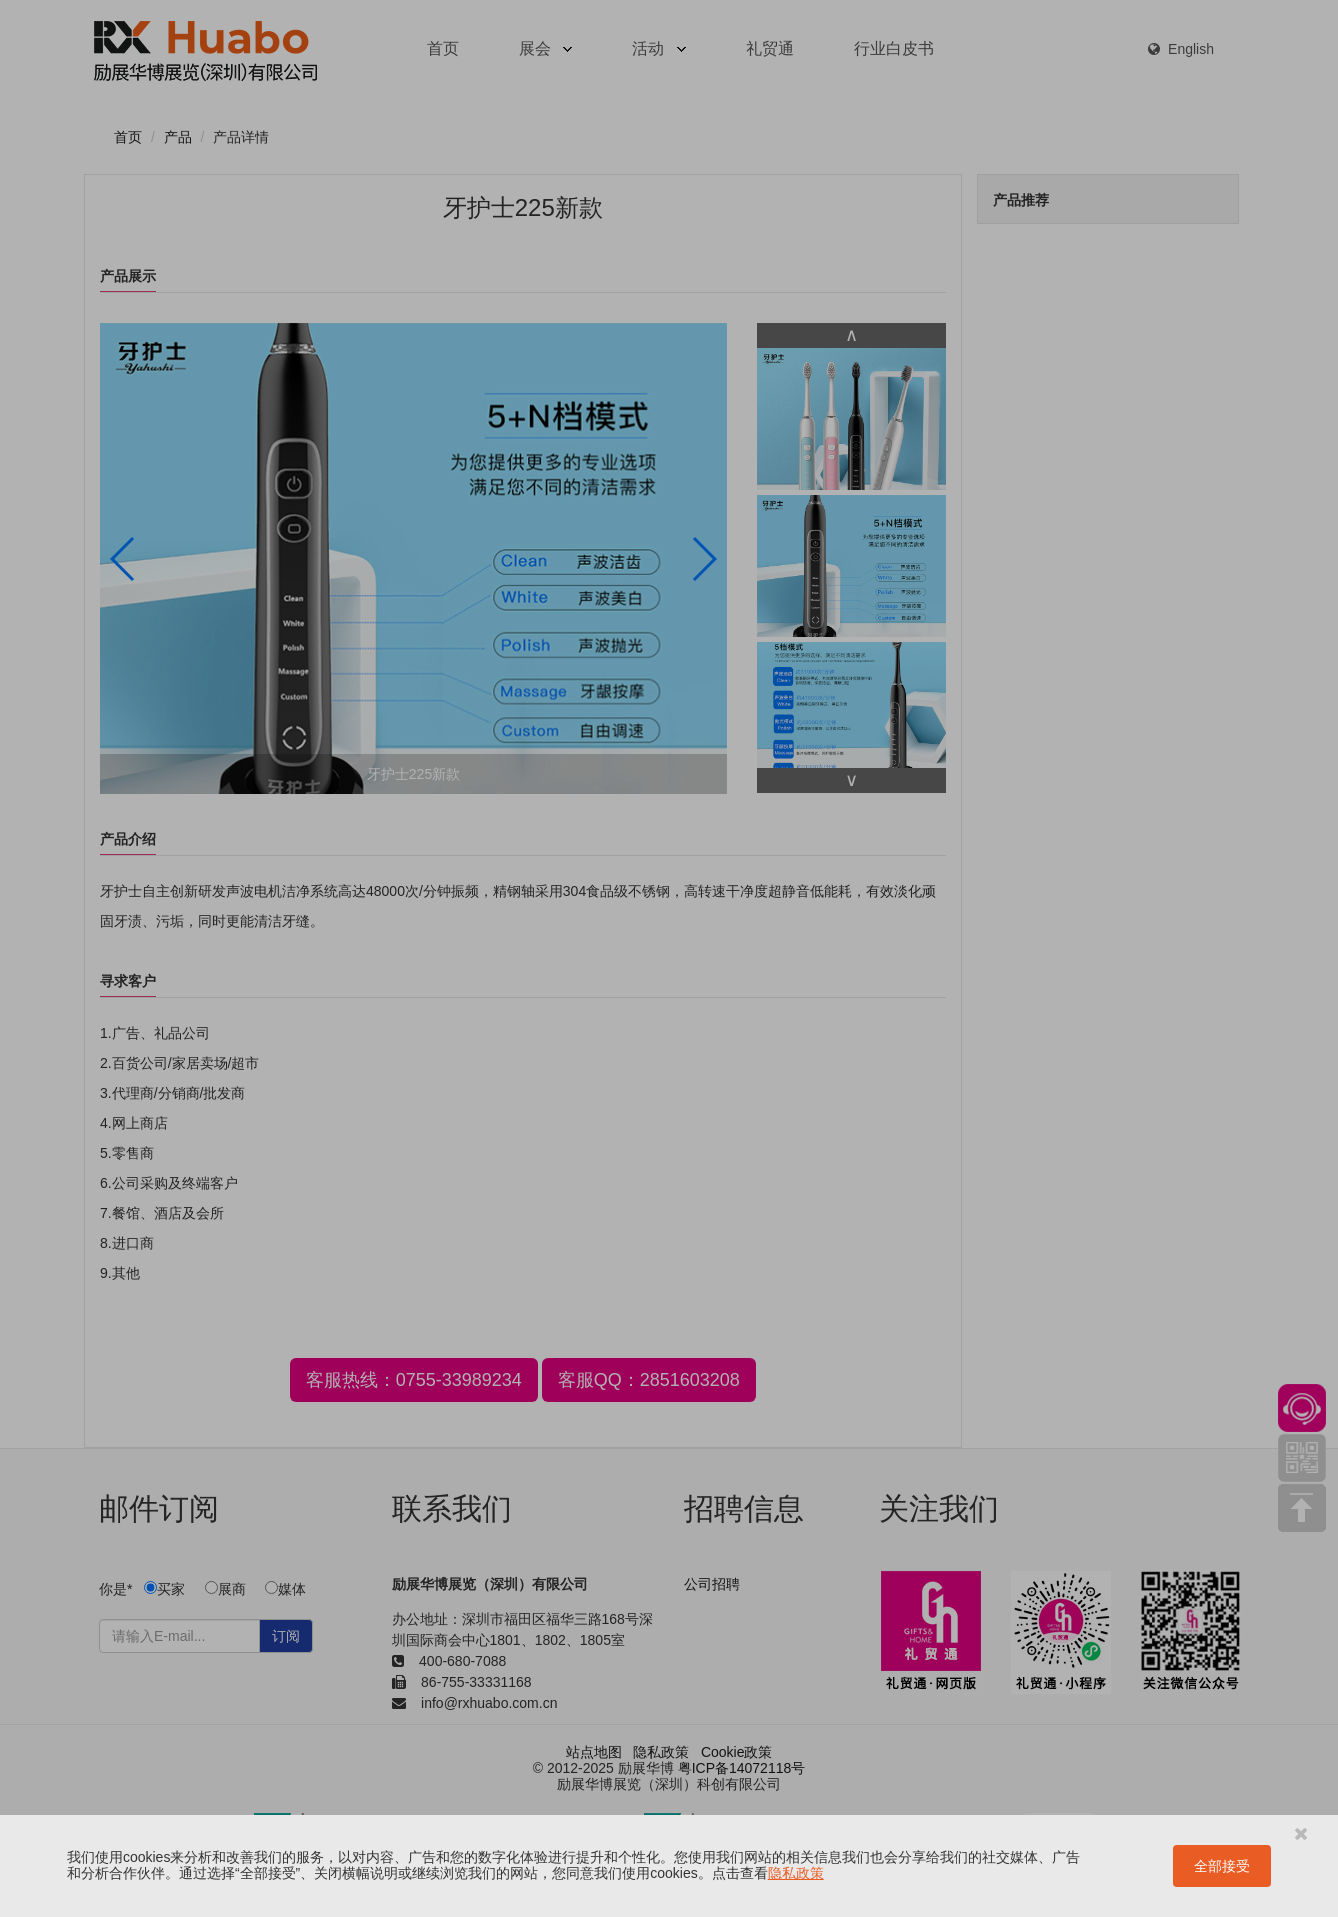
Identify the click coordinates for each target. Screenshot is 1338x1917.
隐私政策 (796, 1873)
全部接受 (1222, 1866)
